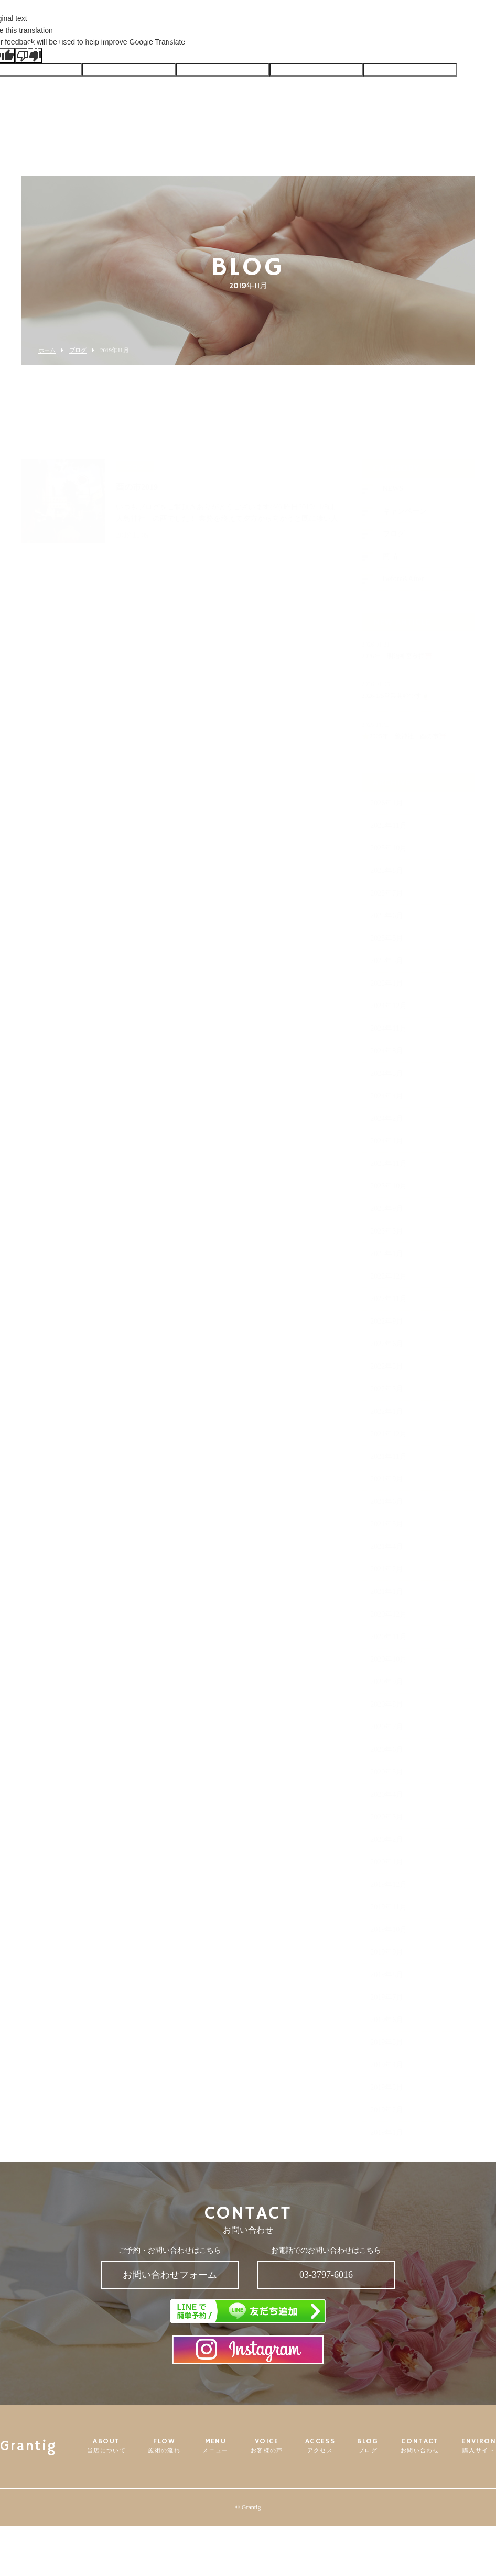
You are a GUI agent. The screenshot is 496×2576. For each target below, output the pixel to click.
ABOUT (146, 48)
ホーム (47, 350)
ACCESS (300, 44)
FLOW (185, 48)
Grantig (52, 44)
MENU (221, 48)
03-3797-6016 (326, 2274)
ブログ (78, 350)
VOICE (258, 48)
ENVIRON (435, 44)
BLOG (341, 44)
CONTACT (385, 48)
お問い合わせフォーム (170, 2274)
